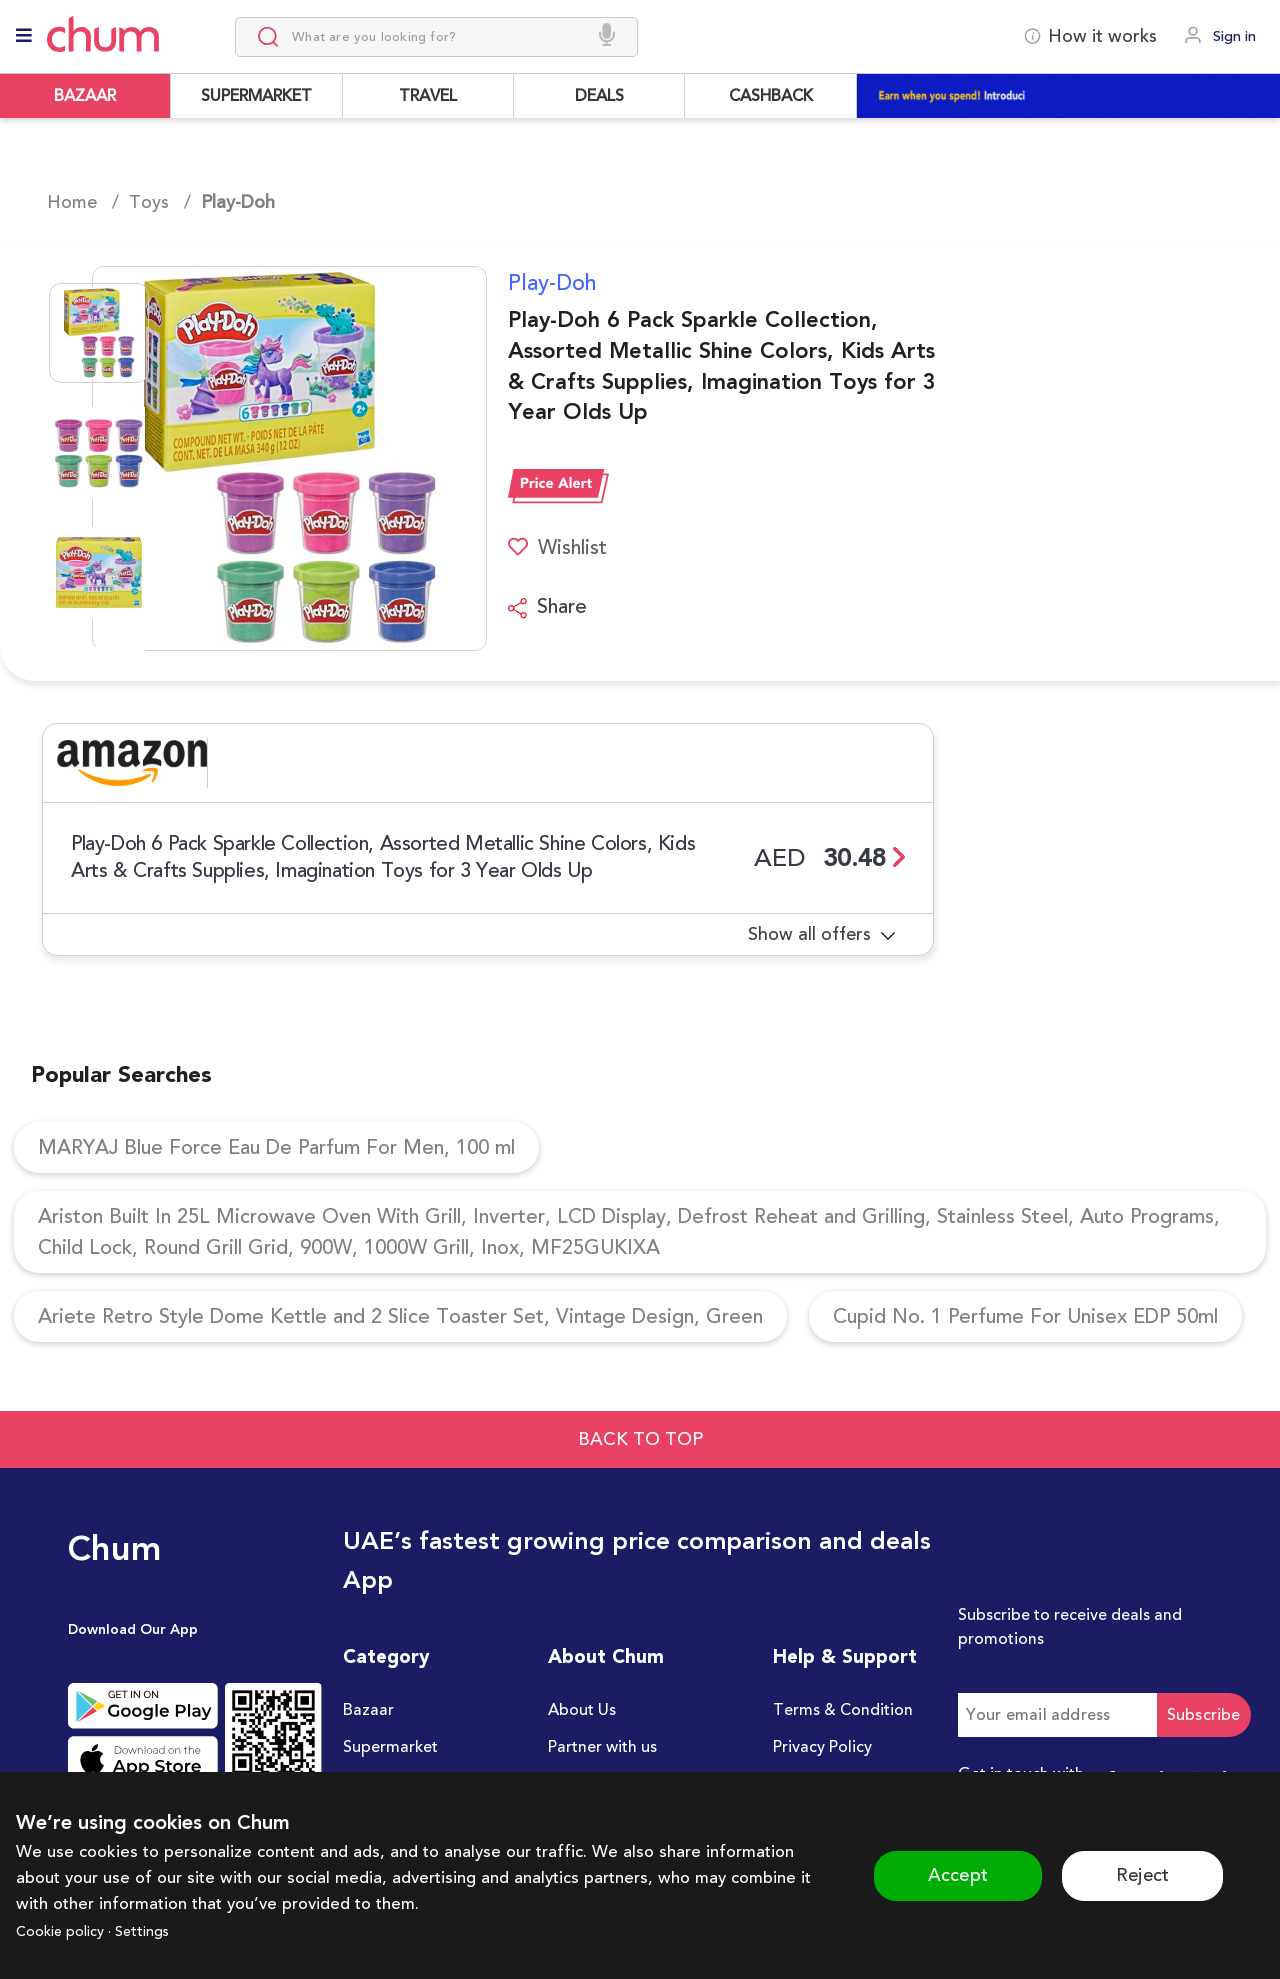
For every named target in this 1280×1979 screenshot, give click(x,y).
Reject (1142, 1875)
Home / (83, 202)
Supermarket (390, 1747)
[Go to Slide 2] (99, 453)
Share (547, 606)
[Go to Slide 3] (99, 573)
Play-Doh (552, 283)
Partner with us (602, 1747)
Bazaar (368, 1710)
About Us (582, 1710)
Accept (958, 1875)
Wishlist (557, 547)
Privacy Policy (822, 1747)
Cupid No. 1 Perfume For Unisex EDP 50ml (1025, 1316)
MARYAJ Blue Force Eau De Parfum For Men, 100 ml (276, 1147)
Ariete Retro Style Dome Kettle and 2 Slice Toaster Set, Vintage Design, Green (400, 1316)
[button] (264, 458)
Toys (149, 202)
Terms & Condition (843, 1710)
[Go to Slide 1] (99, 333)
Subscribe (1204, 1715)
